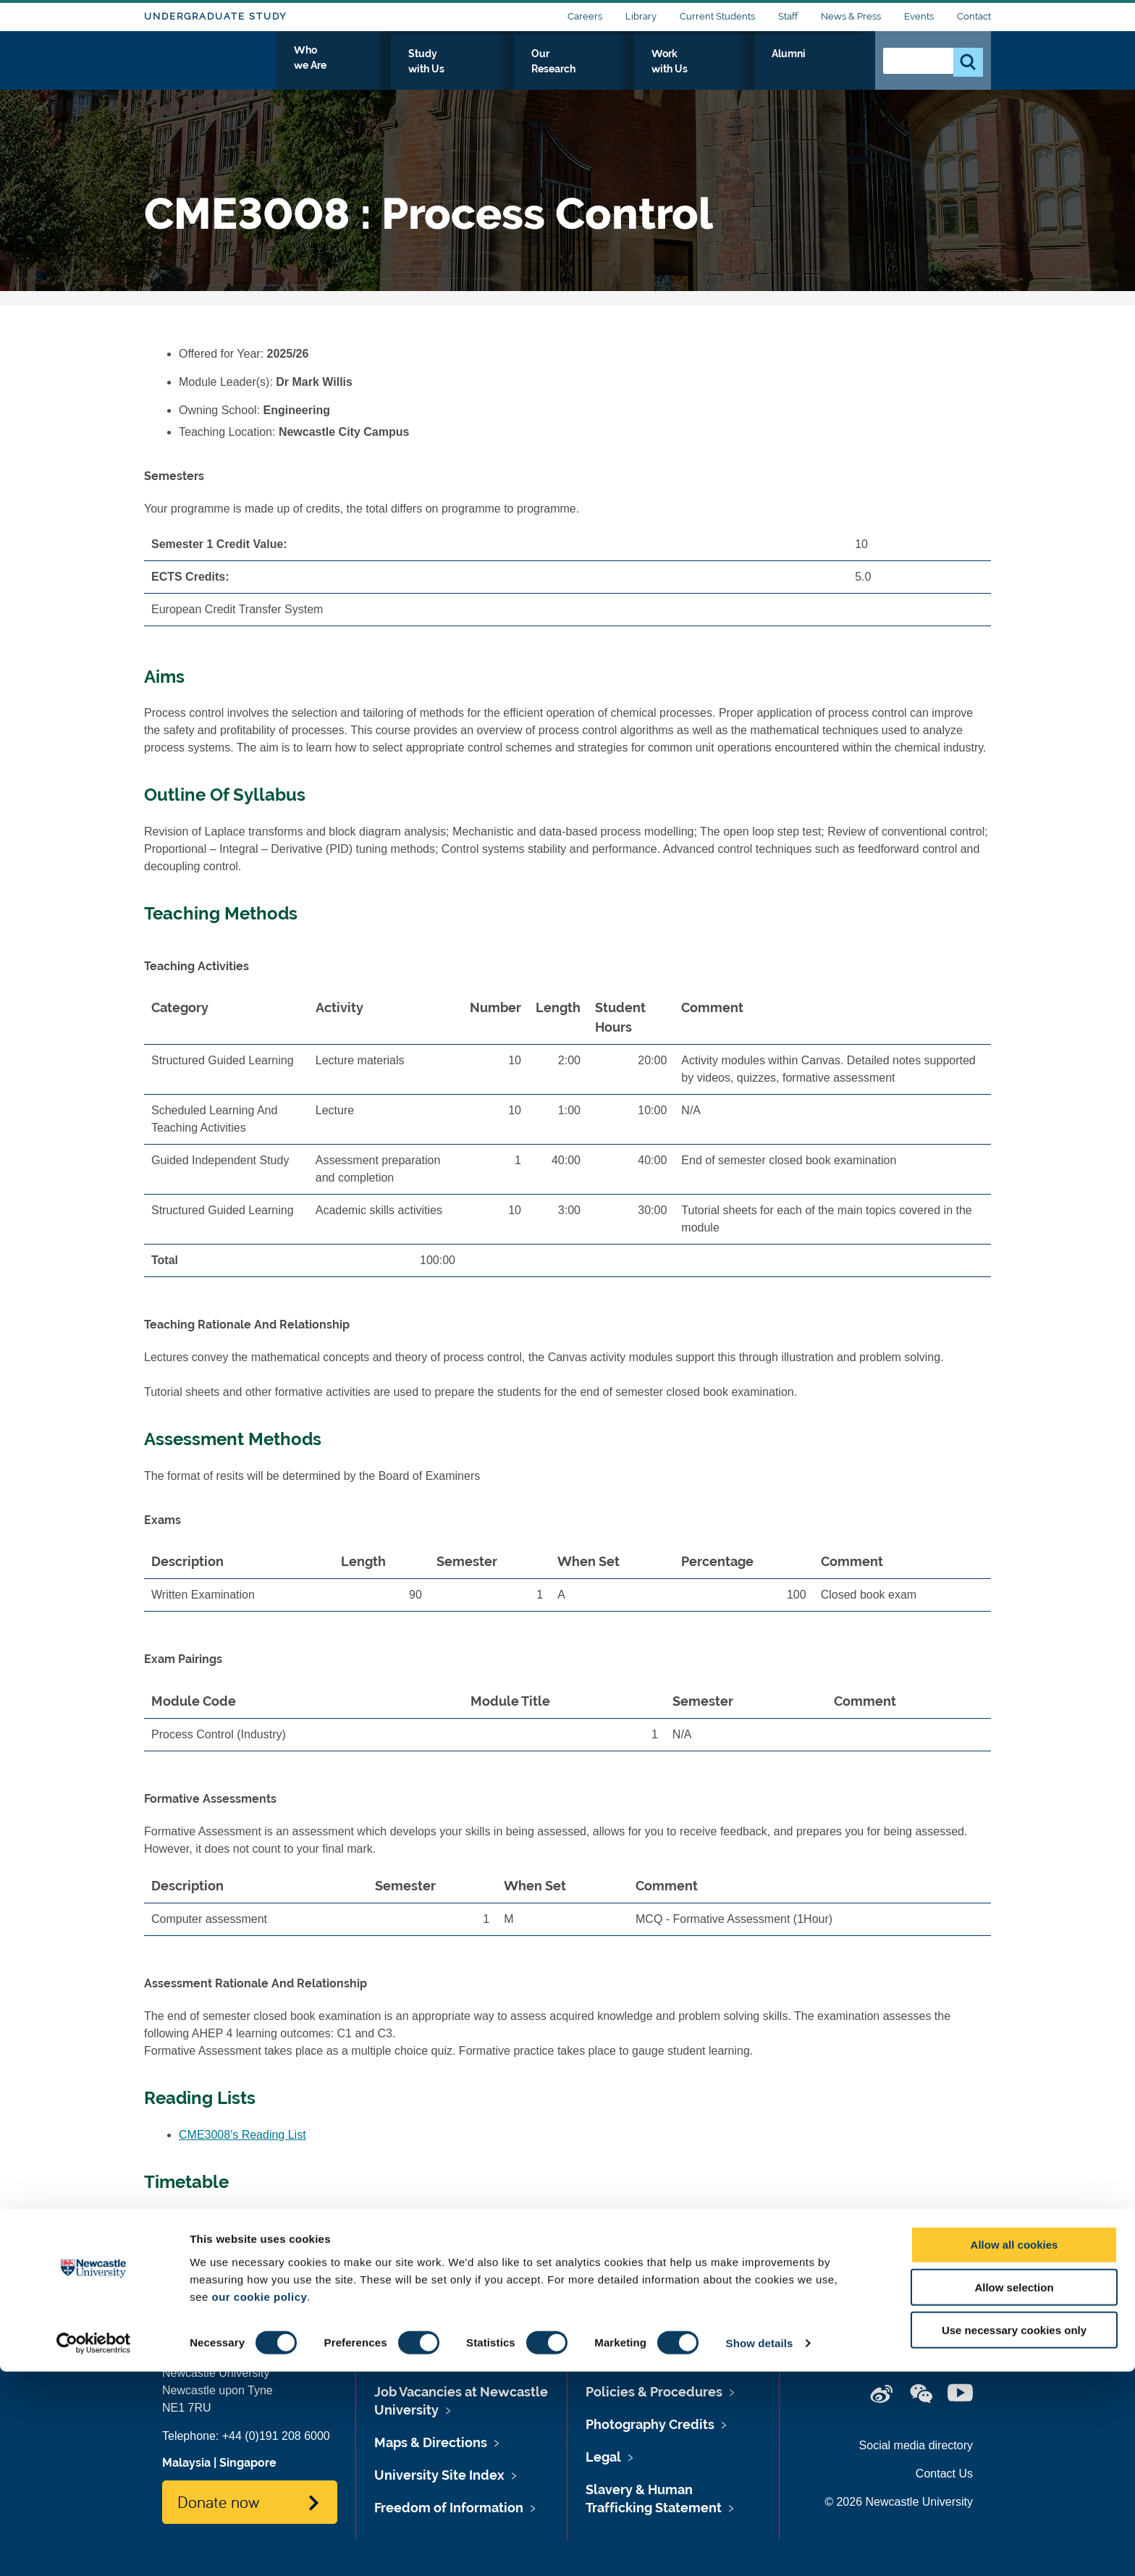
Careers (585, 16)
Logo (210, 67)
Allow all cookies (1014, 2449)
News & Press (851, 16)
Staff (788, 16)
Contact (974, 16)
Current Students (717, 16)
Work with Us (751, 70)
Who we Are (456, 70)
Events (919, 16)
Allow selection (1013, 2491)
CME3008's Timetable (235, 2240)
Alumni (832, 70)
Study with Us (552, 70)
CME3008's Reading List (242, 2135)
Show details (759, 2547)
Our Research (653, 70)
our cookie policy (259, 2500)
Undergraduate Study (215, 16)
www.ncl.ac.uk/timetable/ (344, 2219)
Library (641, 16)
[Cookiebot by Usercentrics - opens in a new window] (93, 2548)
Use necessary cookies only (1014, 2534)
